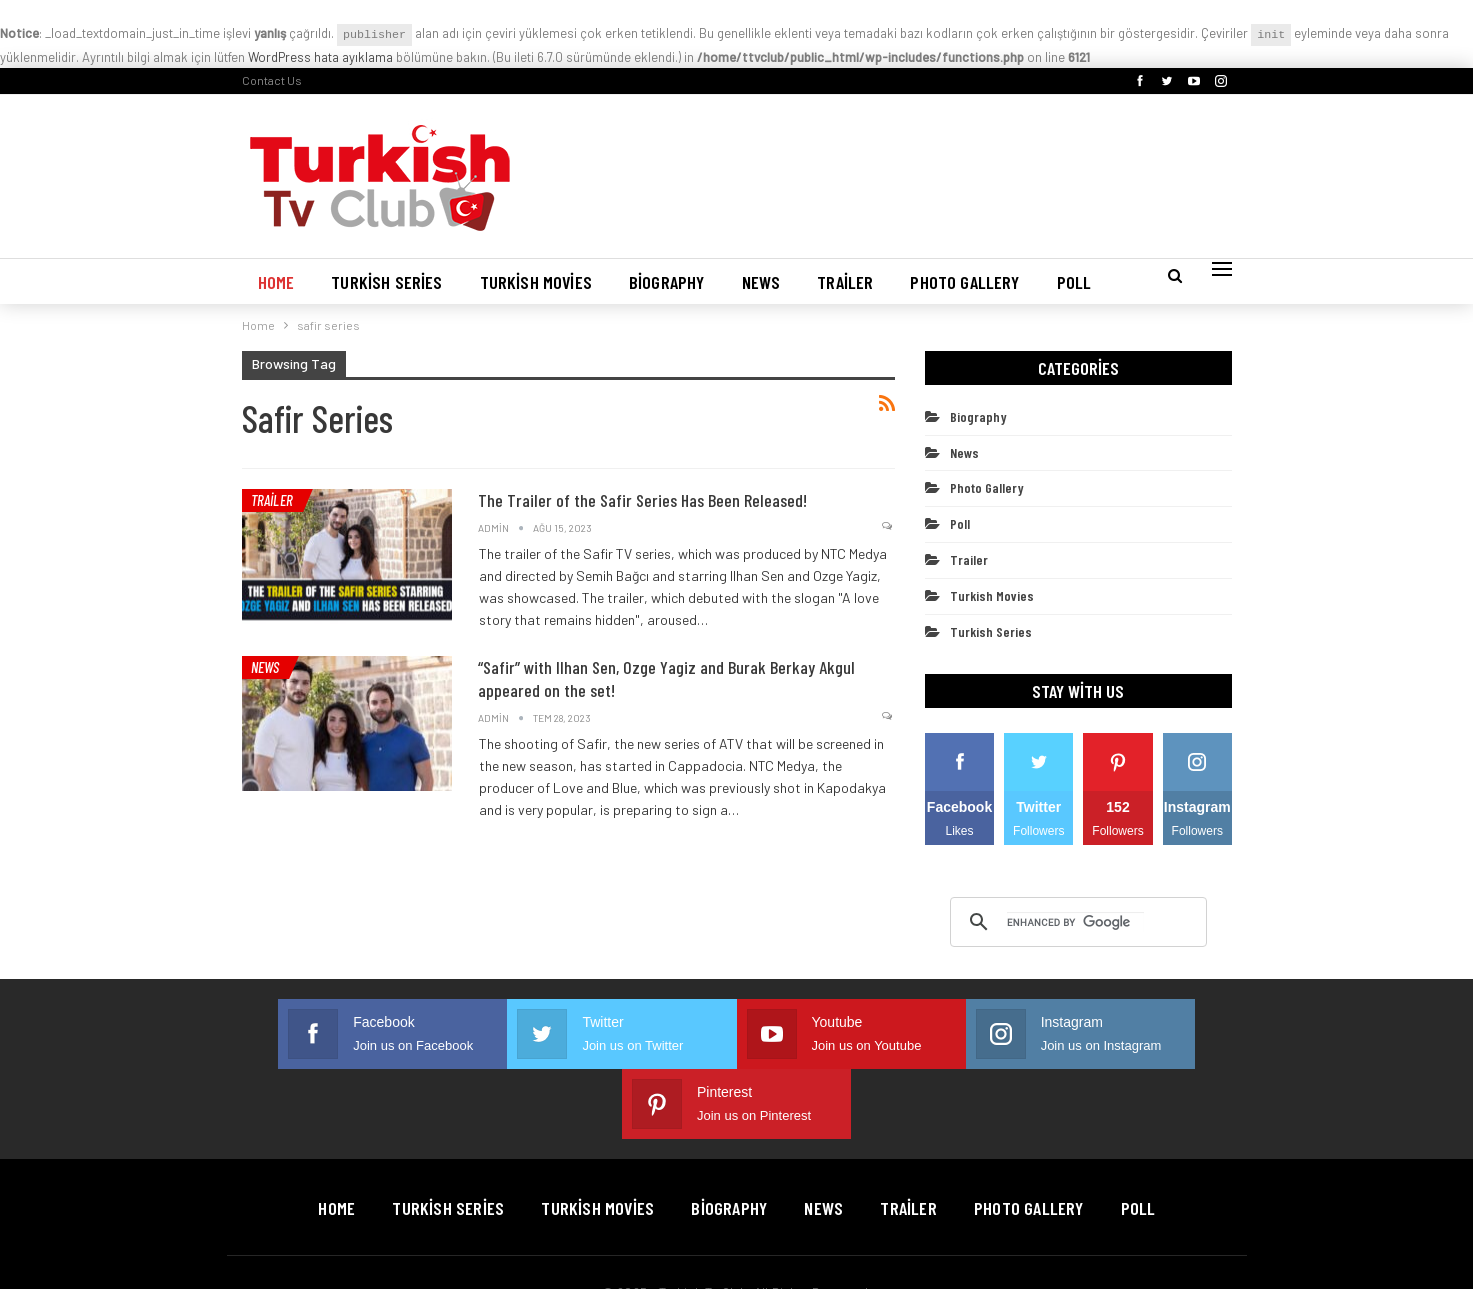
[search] (1075, 922)
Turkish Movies (536, 282)
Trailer (845, 282)
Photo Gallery (964, 282)
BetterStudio (1194, 1245)
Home (276, 282)
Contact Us (272, 80)
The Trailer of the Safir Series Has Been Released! (642, 500)
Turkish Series (386, 282)
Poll (1074, 282)
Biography (667, 282)
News (761, 282)
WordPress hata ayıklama (320, 57)
